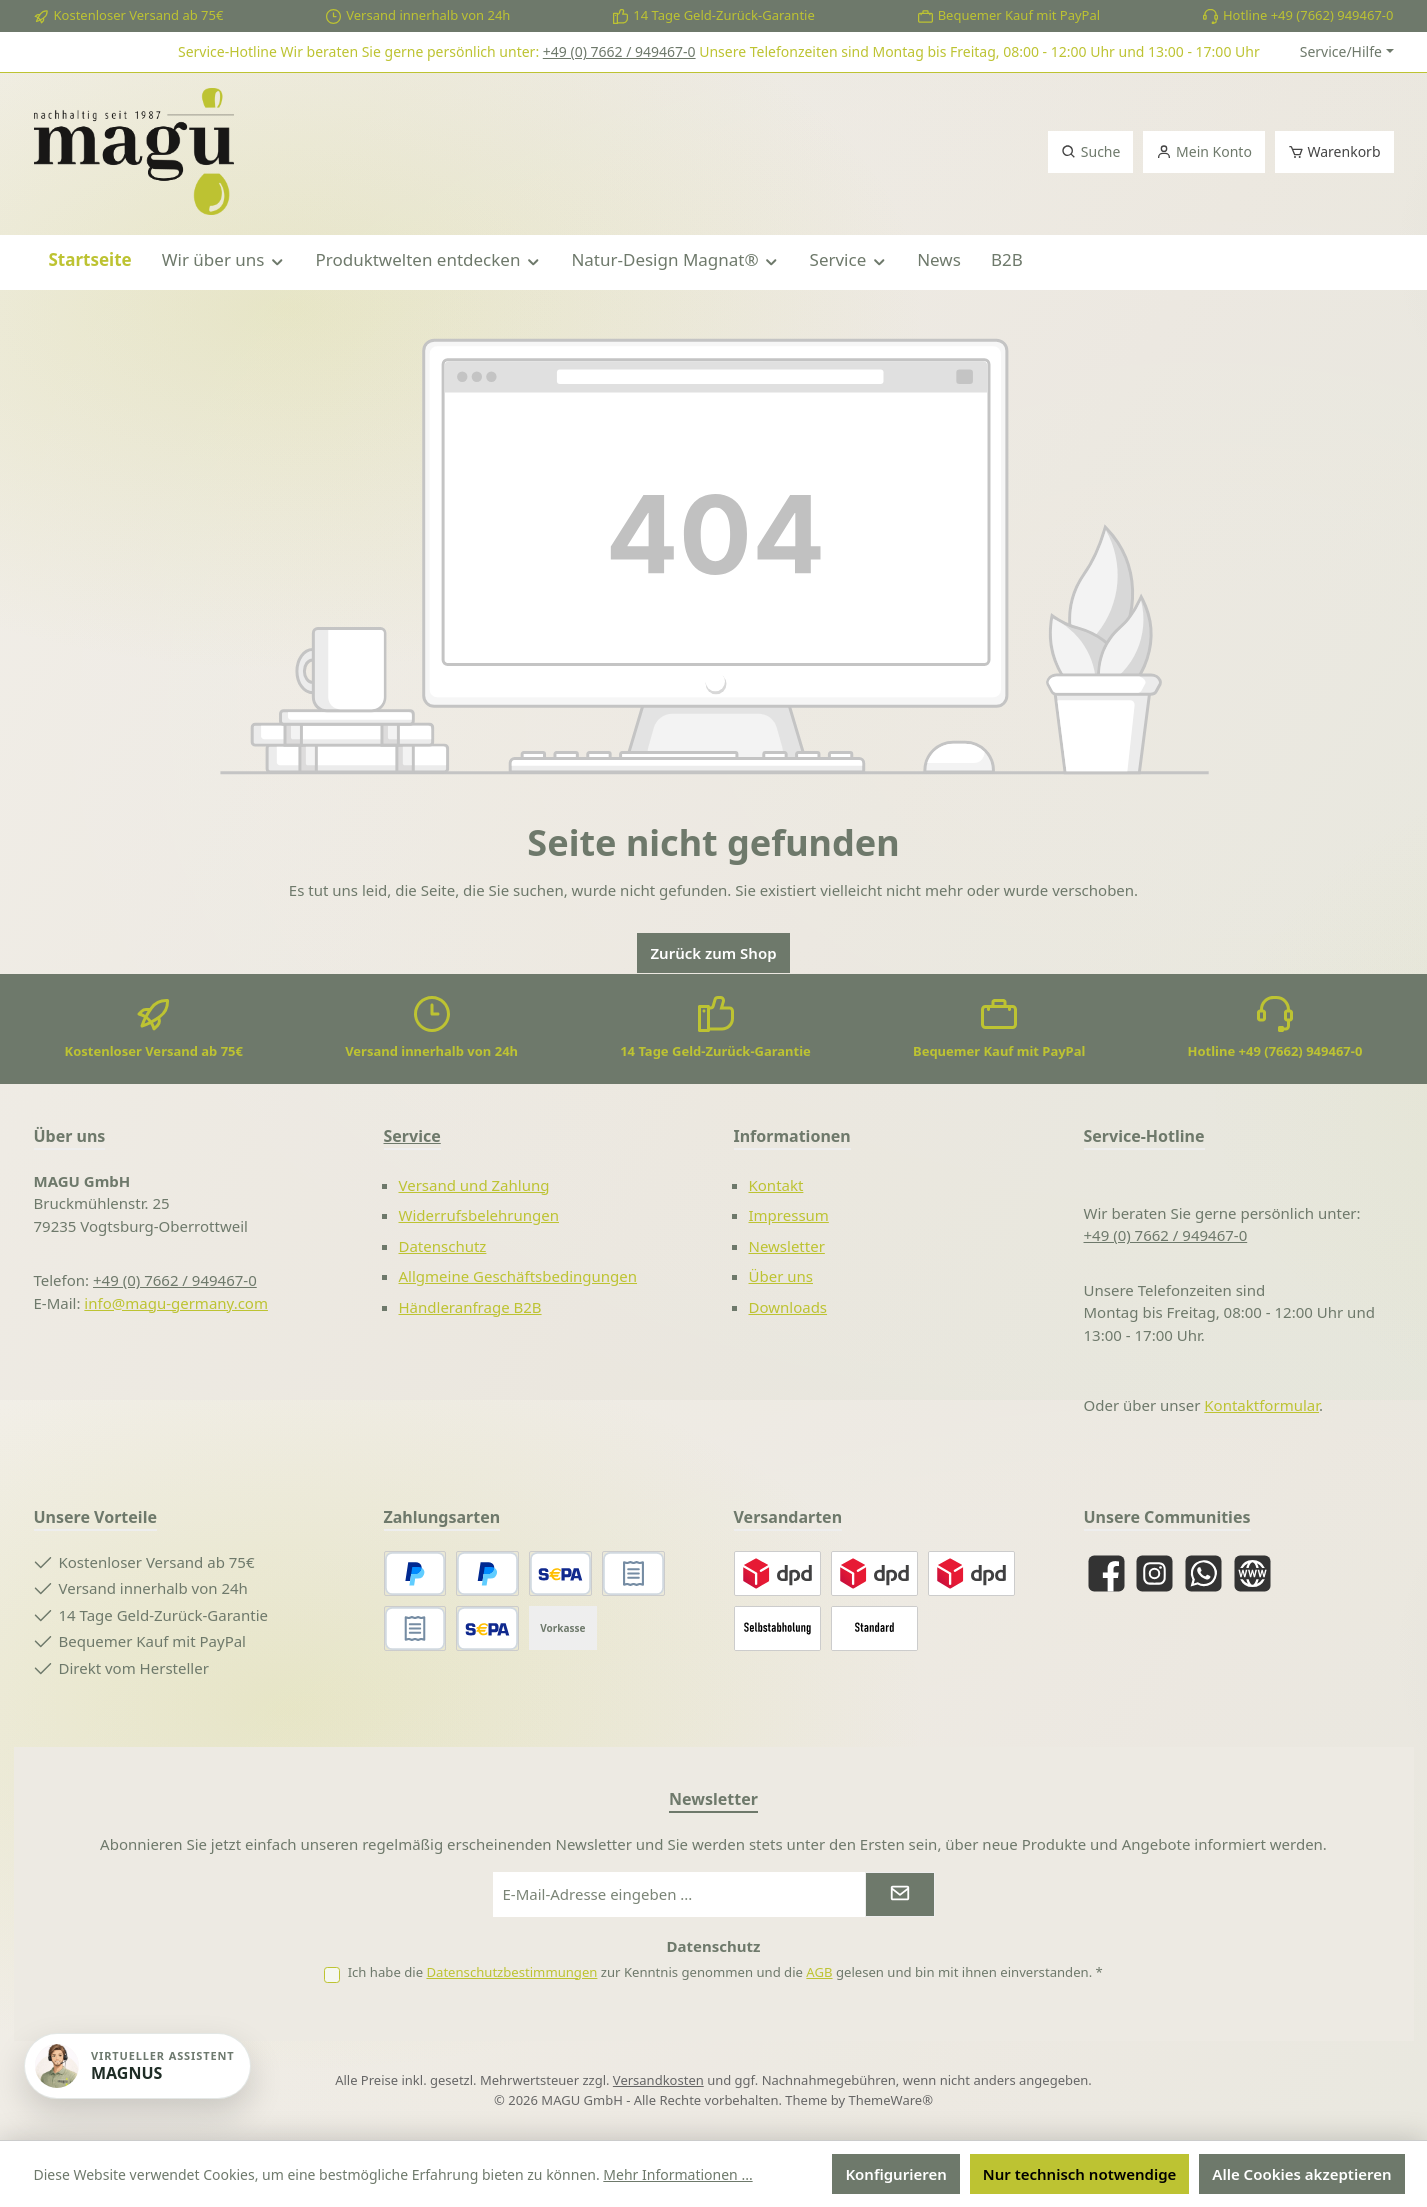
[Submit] (900, 1894)
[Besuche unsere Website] (1252, 1573)
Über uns (781, 1276)
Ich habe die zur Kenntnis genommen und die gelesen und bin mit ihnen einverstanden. (725, 1972)
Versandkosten (658, 2080)
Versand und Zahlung (474, 1185)
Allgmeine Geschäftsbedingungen (518, 1276)
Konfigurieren (895, 2174)
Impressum (789, 1215)
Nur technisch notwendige (1080, 2174)
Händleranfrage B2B (470, 1307)
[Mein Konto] (1203, 152)
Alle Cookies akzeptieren (1301, 2174)
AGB (819, 1972)
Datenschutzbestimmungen (511, 1972)
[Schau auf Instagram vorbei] (1154, 1573)
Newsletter (787, 1246)
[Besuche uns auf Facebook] (1106, 1573)
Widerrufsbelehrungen (479, 1215)
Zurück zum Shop (713, 953)
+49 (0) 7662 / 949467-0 (619, 51)
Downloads (788, 1307)
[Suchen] (1090, 152)
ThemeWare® (891, 2100)
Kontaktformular (1261, 1405)
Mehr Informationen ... (677, 2174)
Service (412, 1136)
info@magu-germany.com (176, 1303)
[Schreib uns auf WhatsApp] (1203, 1573)
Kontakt (776, 1185)
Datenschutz (443, 1246)
